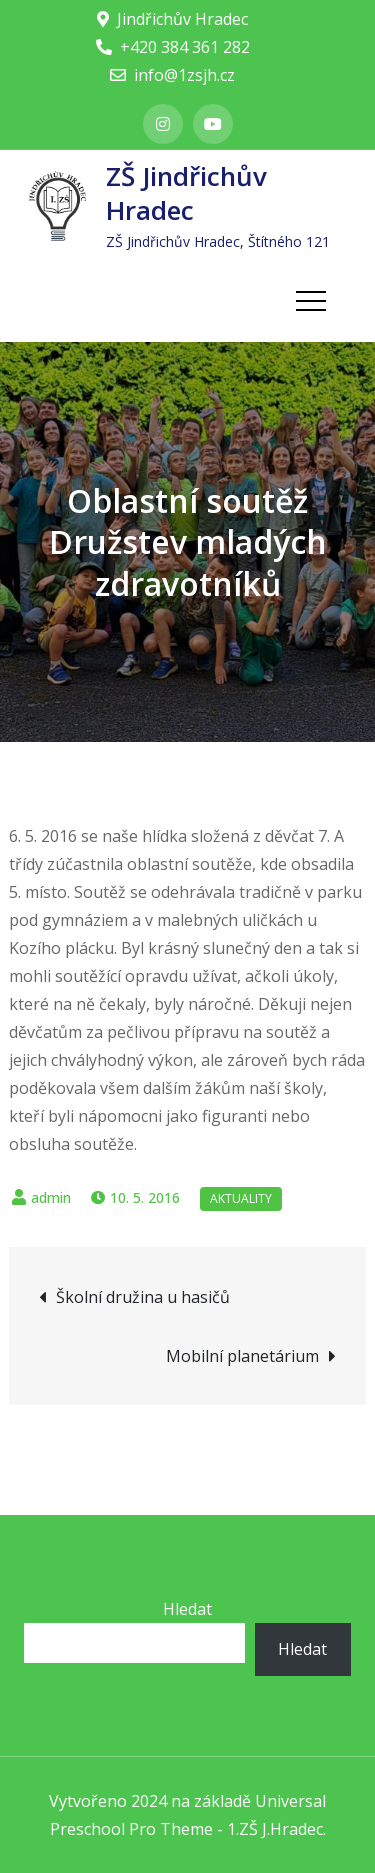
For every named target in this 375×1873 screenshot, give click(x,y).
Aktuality (241, 1198)
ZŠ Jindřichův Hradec (186, 193)
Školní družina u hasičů (143, 1297)
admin (51, 1197)
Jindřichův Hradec (172, 19)
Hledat (187, 1609)
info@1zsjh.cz (172, 75)
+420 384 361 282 (173, 47)
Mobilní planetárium (242, 1356)
